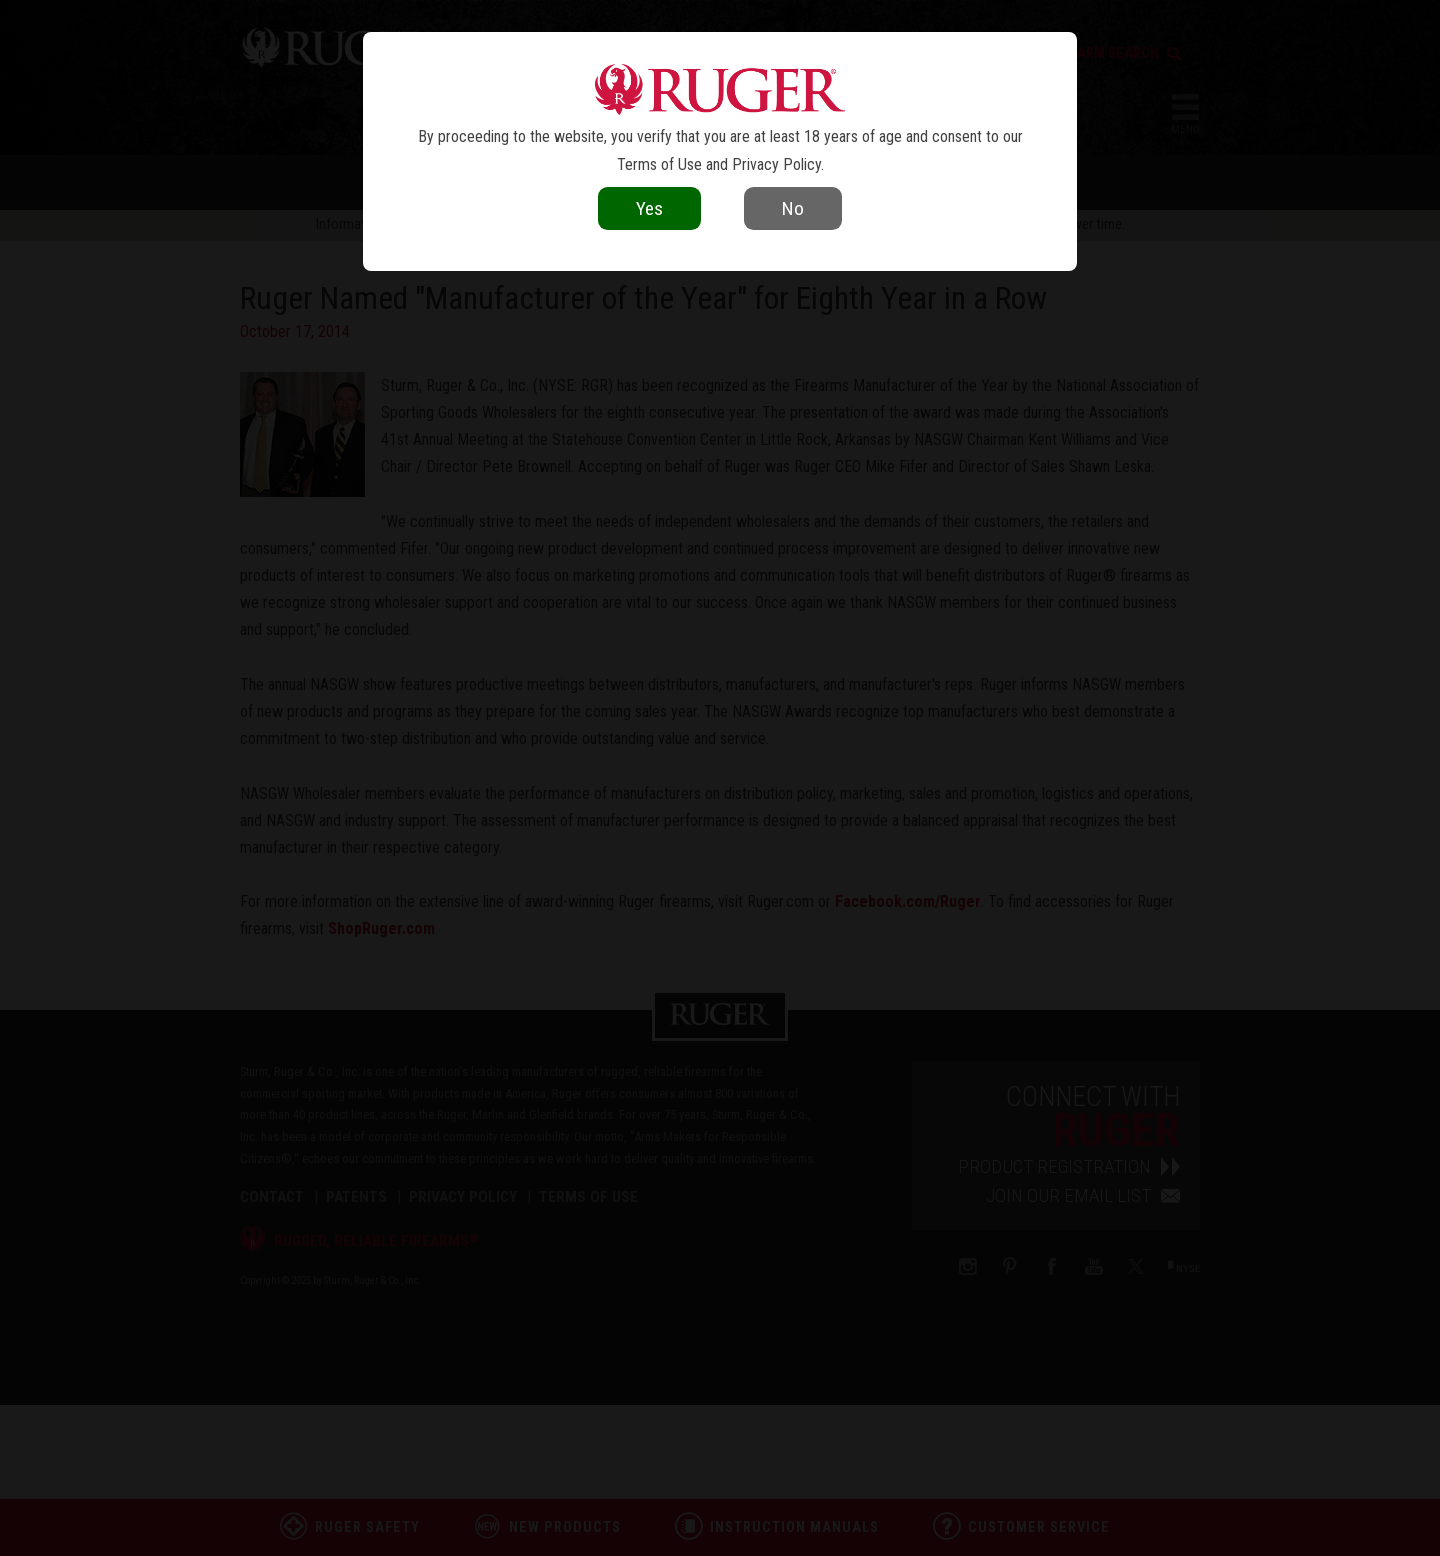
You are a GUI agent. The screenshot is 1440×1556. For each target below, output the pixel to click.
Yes (649, 208)
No (793, 208)
